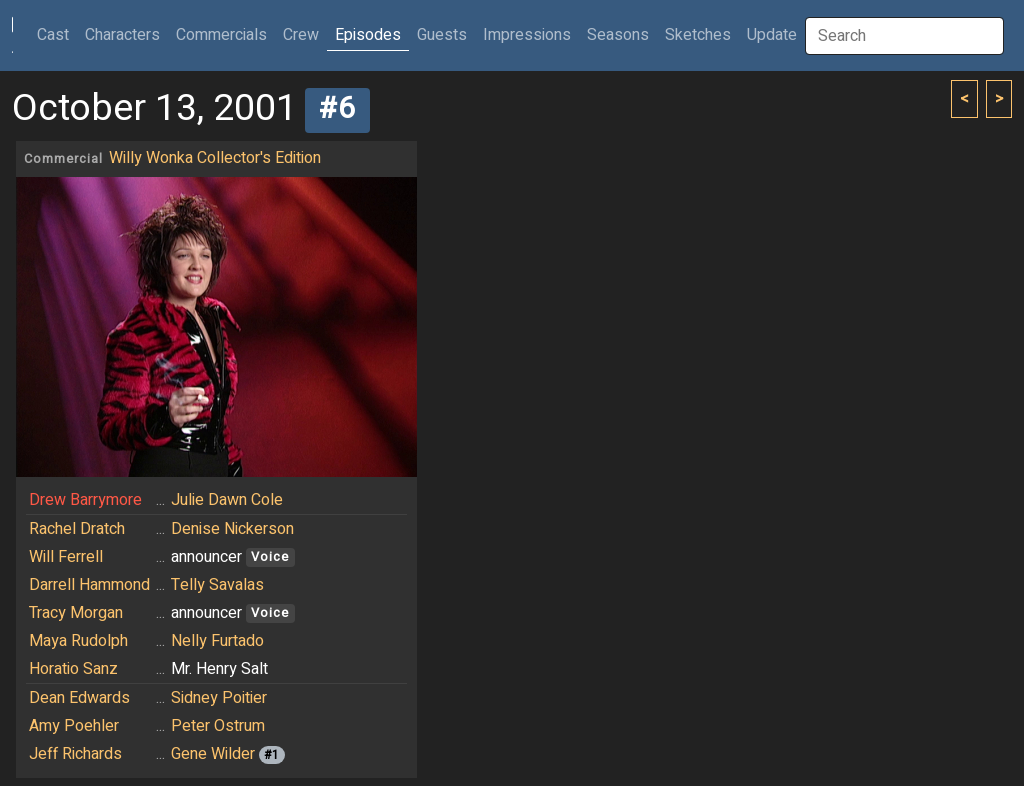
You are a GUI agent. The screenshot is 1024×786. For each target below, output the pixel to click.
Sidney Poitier (219, 698)
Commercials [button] (221, 35)
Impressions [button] (527, 35)
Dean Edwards (79, 698)
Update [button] (772, 35)
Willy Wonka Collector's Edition (215, 158)
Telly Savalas (217, 585)
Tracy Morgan (76, 613)
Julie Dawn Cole (227, 500)
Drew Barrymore (85, 500)
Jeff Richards (75, 754)
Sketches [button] (698, 35)
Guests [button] (442, 35)
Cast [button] (57, 34)
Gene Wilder (213, 754)
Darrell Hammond (89, 585)
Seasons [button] (618, 35)
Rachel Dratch (77, 529)
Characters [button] (122, 35)
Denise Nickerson (232, 529)
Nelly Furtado (217, 641)
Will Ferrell (66, 557)
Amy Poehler (74, 726)
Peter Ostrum (218, 726)
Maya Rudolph (78, 641)
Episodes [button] (368, 35)
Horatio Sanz (73, 669)
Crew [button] (301, 35)
